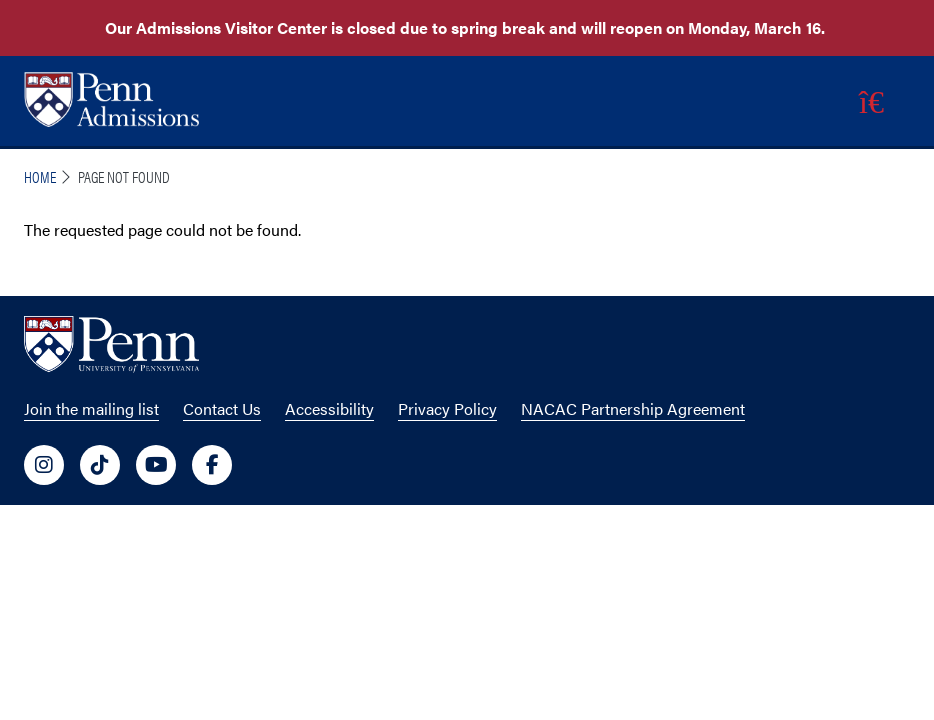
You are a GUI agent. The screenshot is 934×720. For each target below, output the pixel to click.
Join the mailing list (91, 408)
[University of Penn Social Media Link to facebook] (212, 465)
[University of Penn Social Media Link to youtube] (156, 465)
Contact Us (222, 408)
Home (40, 176)
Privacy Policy (447, 408)
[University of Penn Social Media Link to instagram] (44, 465)
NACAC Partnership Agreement (633, 408)
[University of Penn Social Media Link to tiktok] (100, 465)
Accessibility (329, 408)
